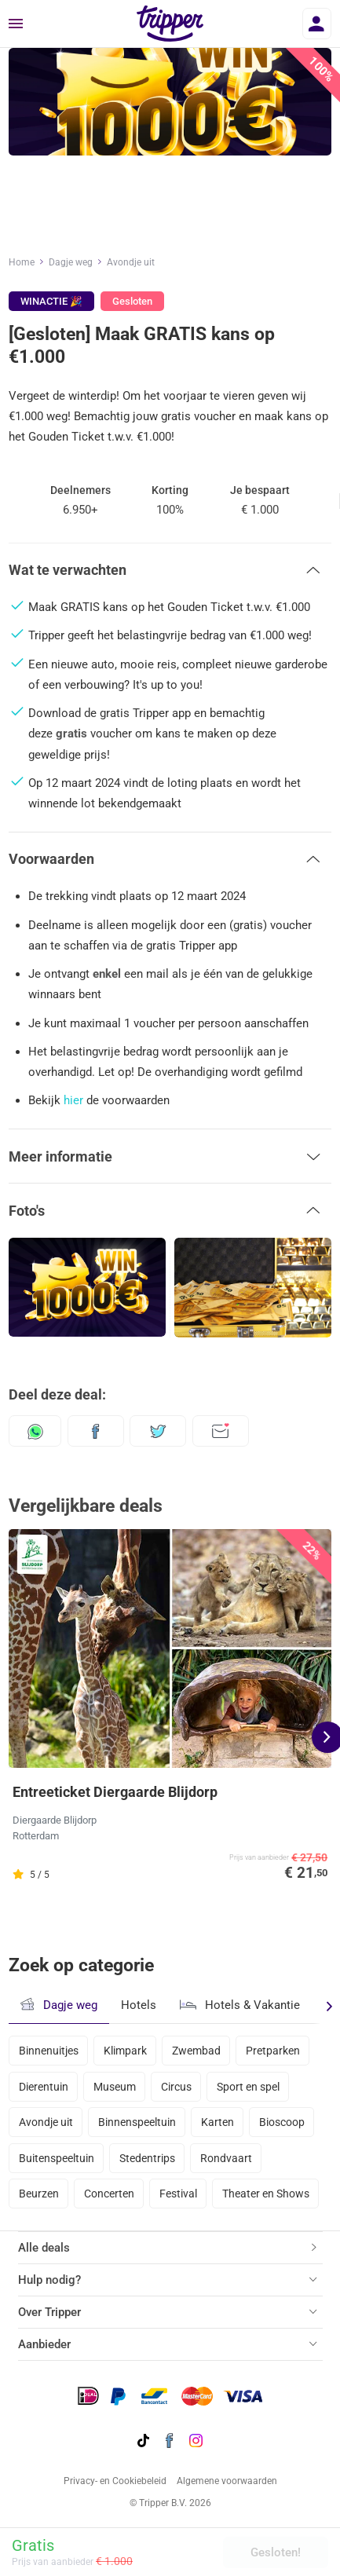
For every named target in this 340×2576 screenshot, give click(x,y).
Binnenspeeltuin (137, 2122)
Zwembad (196, 2050)
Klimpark (125, 2050)
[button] (170, 570)
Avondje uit (131, 262)
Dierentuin (43, 2086)
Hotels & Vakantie (240, 2002)
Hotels (138, 2005)
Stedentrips (147, 2158)
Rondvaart (226, 2158)
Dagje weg (71, 262)
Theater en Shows (265, 2193)
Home (22, 262)
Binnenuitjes (49, 2050)
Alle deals (44, 2248)
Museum (114, 2086)
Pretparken (273, 2050)
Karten (217, 2122)
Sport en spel (248, 2086)
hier (73, 1100)
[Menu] (16, 24)
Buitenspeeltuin (56, 2158)
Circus (176, 2086)
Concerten (109, 2193)
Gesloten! (275, 2552)
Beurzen (39, 2193)
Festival (178, 2193)
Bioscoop (282, 2122)
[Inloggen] (316, 23)
